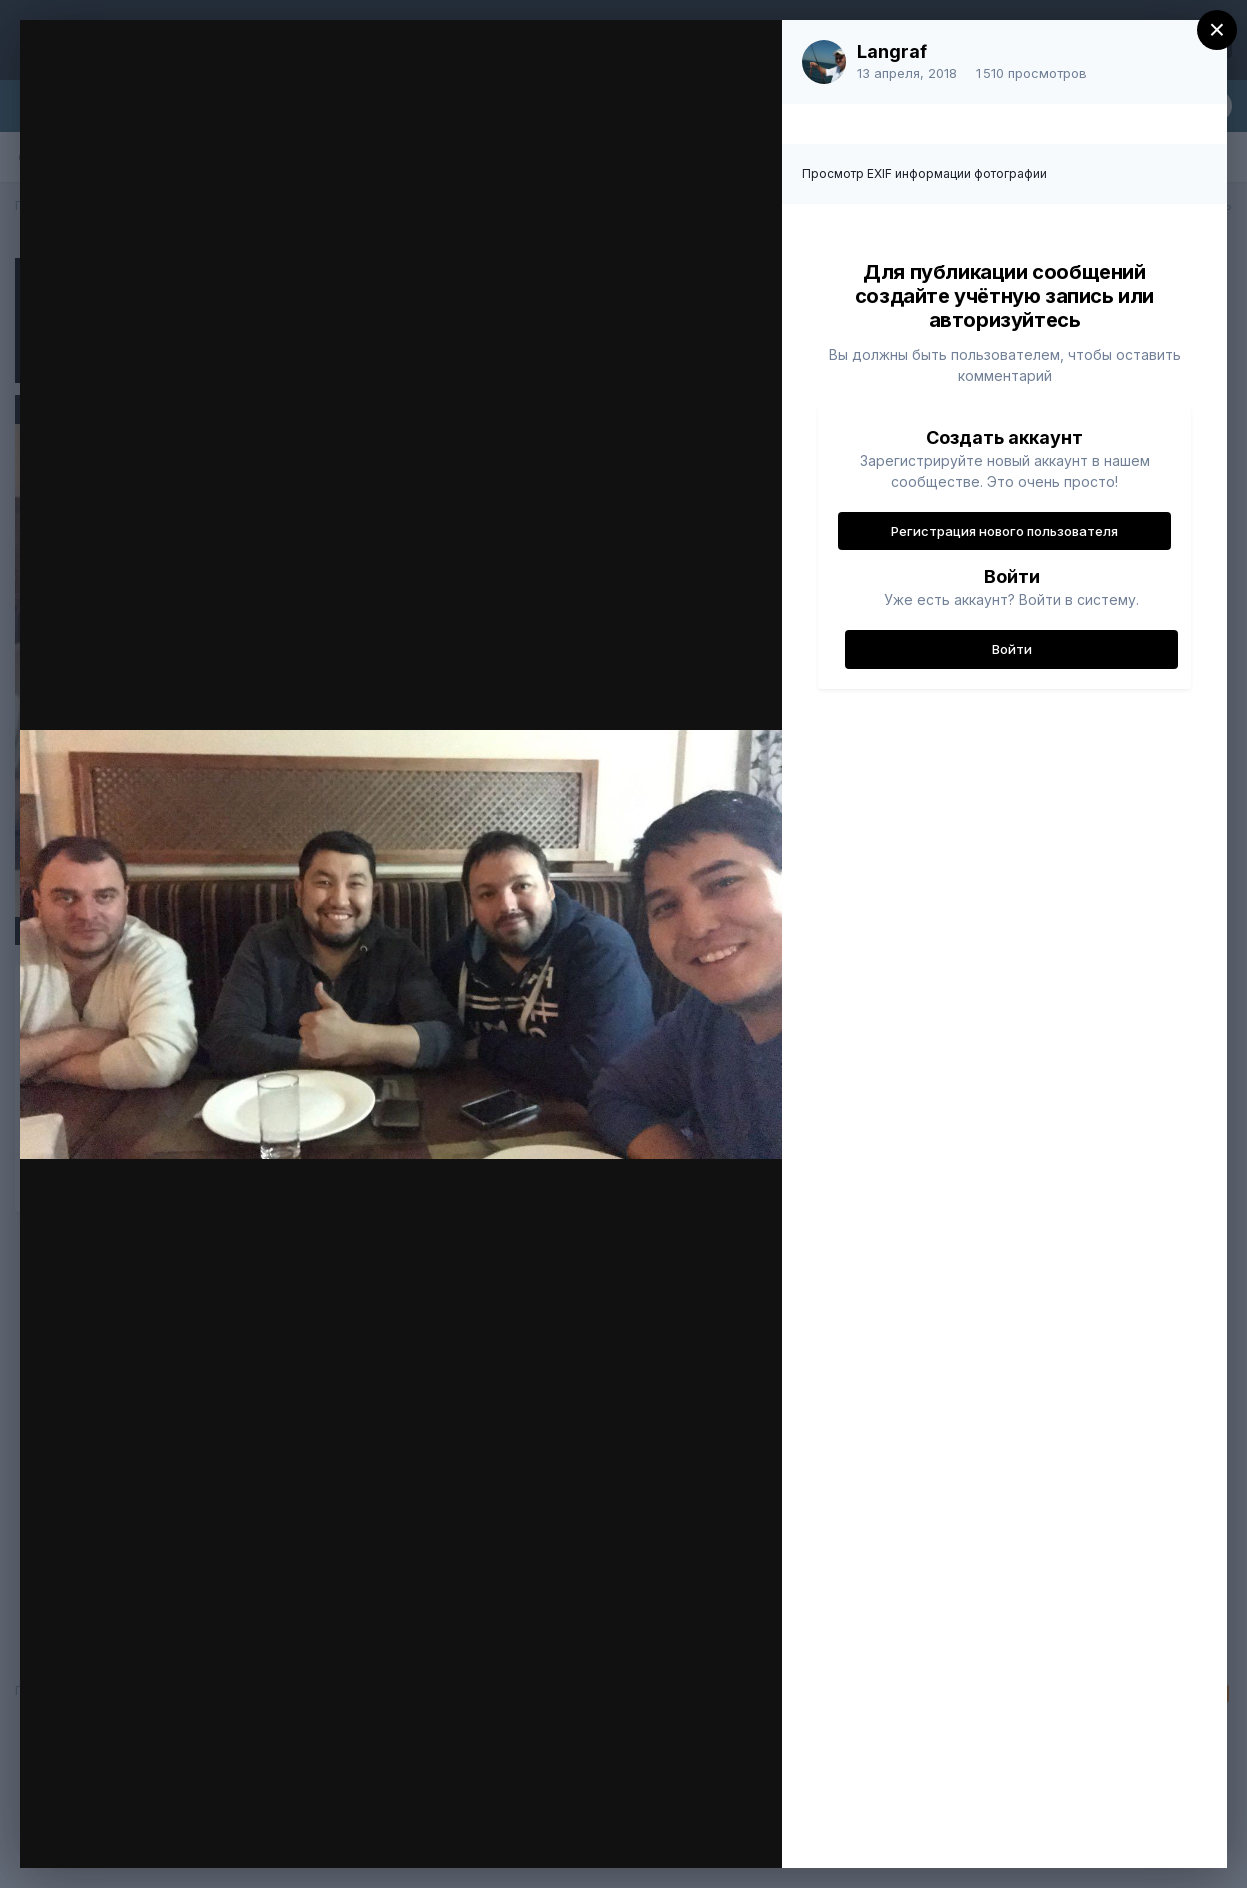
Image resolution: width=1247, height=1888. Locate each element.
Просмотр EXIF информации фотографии (924, 173)
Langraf (892, 51)
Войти (1012, 649)
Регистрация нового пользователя (1004, 531)
